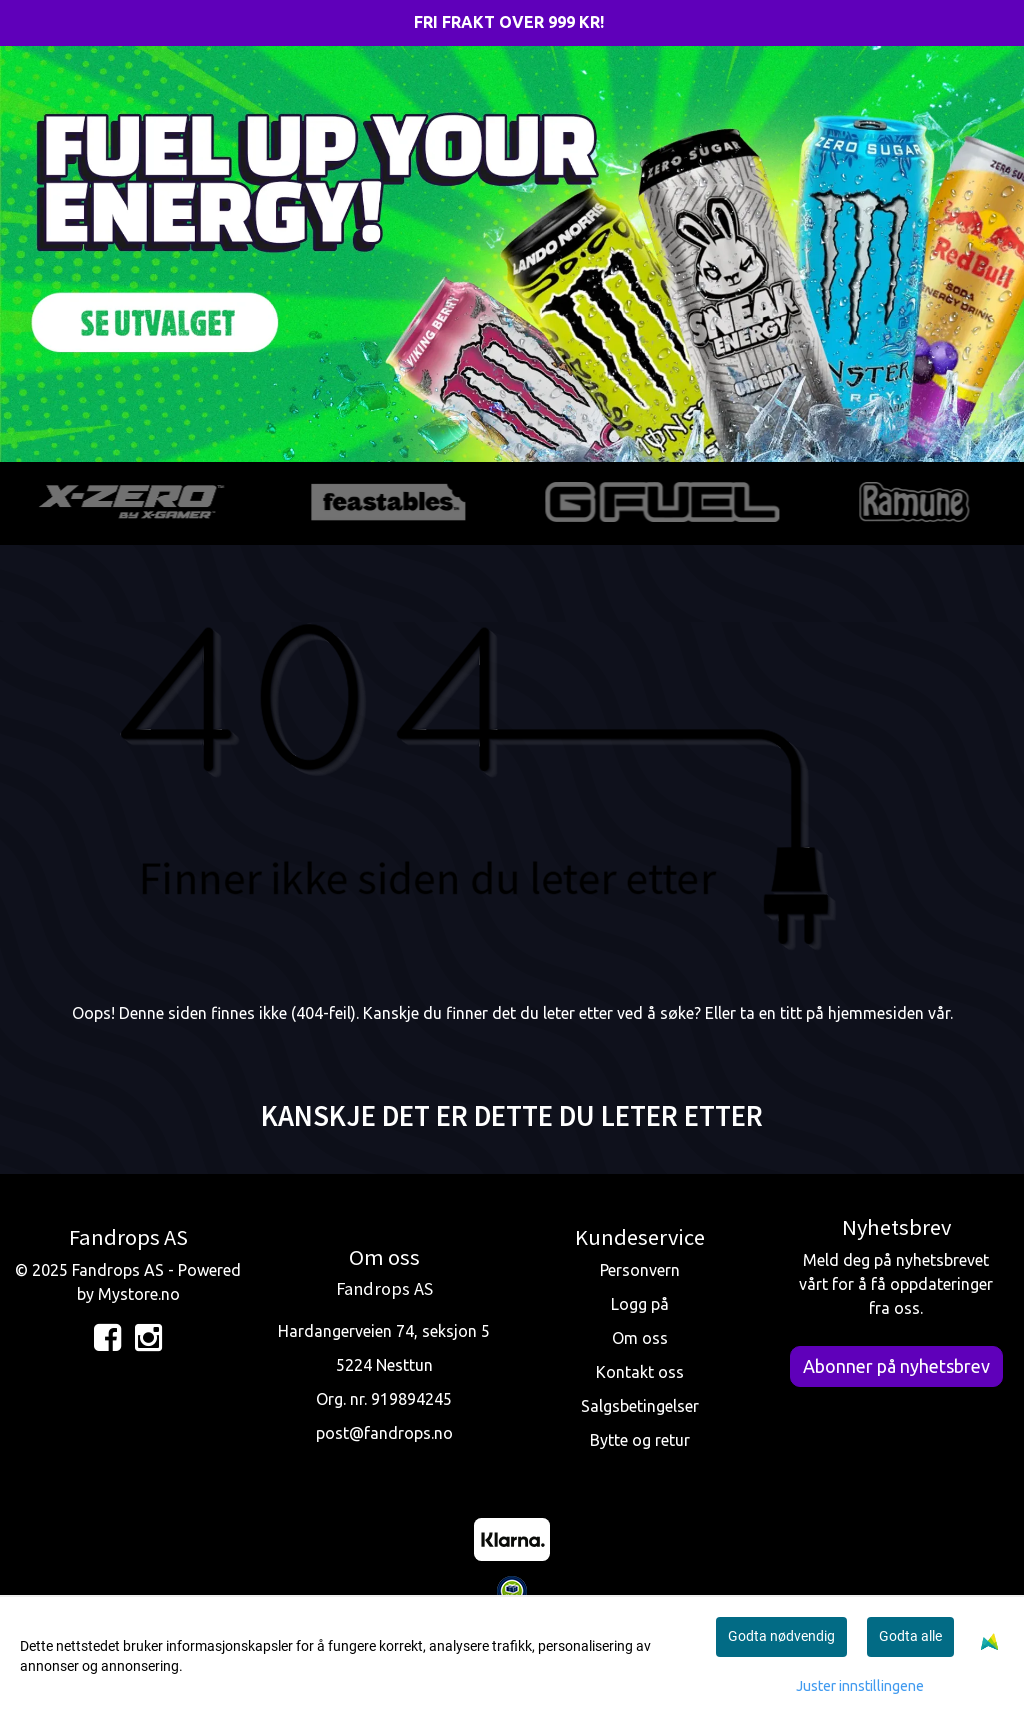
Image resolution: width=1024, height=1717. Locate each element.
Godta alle (910, 1636)
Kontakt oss (640, 1372)
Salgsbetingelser (640, 1406)
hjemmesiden (876, 1013)
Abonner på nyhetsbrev (896, 1366)
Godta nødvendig (781, 1636)
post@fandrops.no (384, 1433)
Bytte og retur (640, 1440)
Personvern (640, 1270)
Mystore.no (139, 1294)
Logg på (640, 1304)
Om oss (640, 1338)
